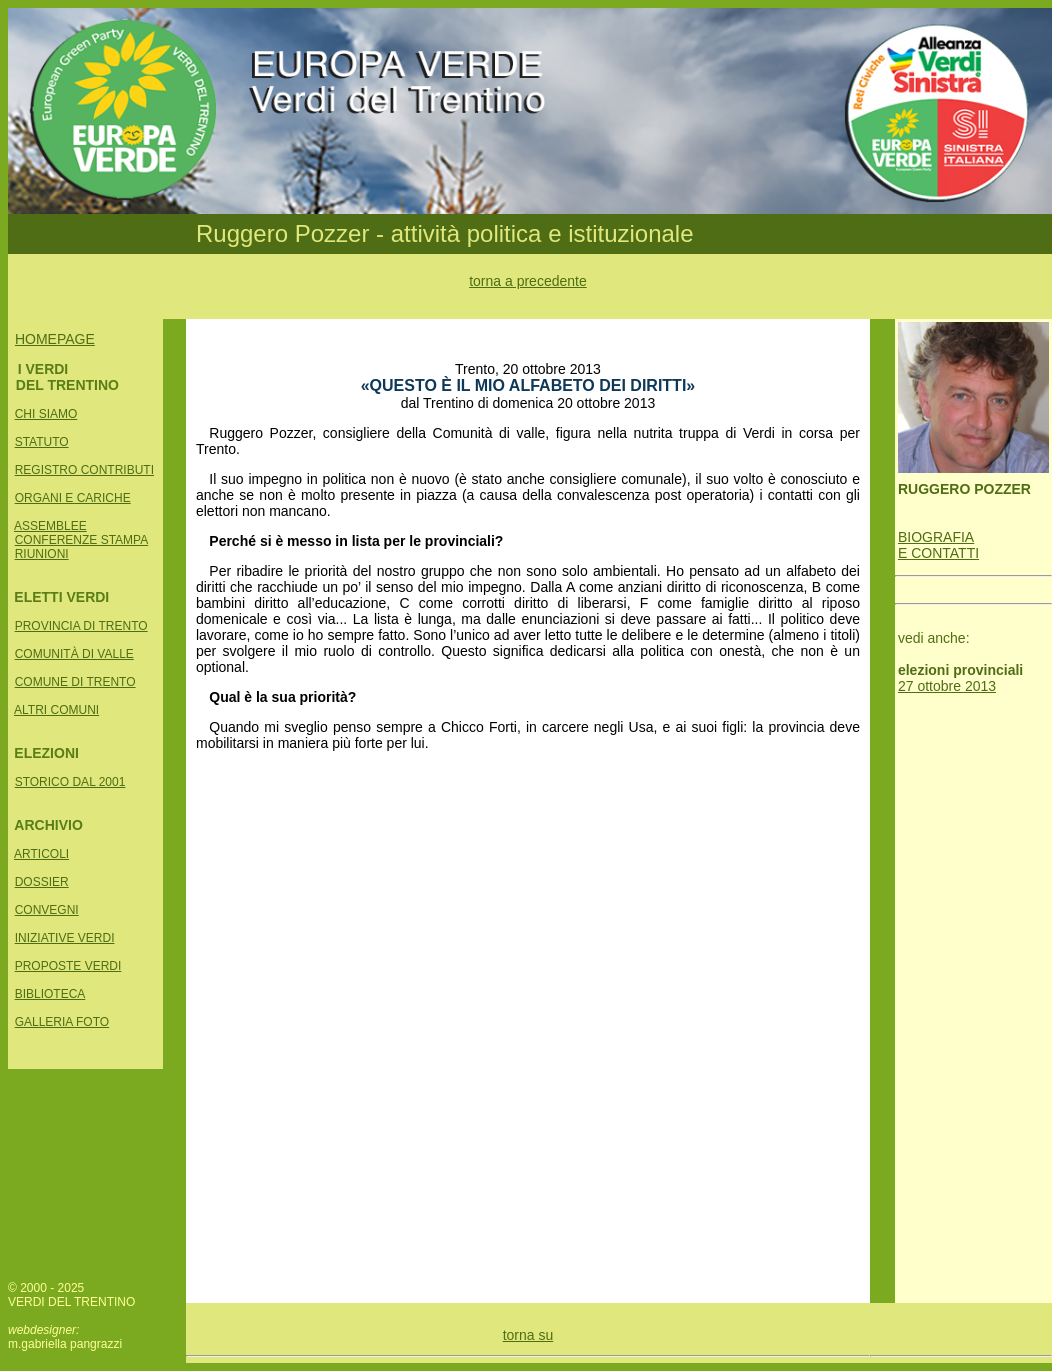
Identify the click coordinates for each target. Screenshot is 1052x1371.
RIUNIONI (42, 554)
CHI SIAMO (46, 414)
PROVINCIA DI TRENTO (81, 626)
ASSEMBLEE (50, 526)
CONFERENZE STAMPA (82, 540)
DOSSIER (42, 882)
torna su (528, 1335)
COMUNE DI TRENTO (75, 682)
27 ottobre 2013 (947, 686)
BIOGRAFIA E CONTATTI (938, 545)
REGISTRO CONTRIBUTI (84, 470)
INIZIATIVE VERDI (65, 938)
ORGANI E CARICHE (73, 498)
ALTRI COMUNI (56, 710)
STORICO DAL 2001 (70, 782)
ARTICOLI (41, 854)
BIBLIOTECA (50, 994)
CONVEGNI (47, 910)
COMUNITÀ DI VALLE (74, 654)
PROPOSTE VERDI (68, 966)
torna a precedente (528, 281)
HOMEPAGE (55, 339)
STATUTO (42, 442)
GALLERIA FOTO (62, 1022)
